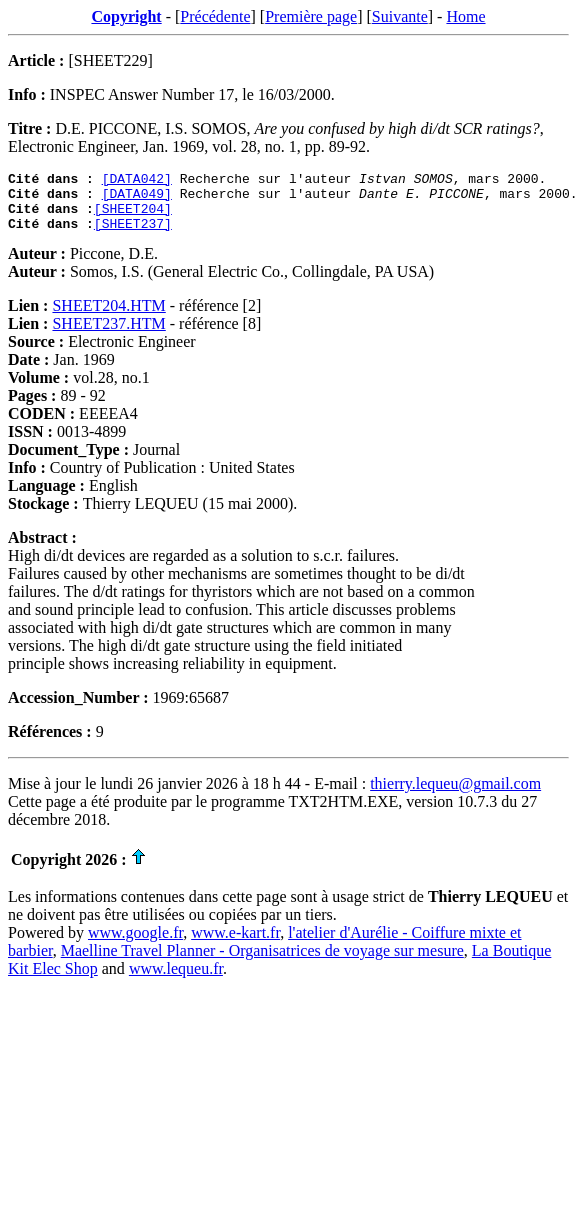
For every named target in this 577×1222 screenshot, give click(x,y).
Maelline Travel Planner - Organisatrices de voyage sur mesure (262, 962)
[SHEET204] (133, 217)
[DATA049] (137, 199)
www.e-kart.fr (235, 944)
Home (465, 16)
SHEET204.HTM (108, 317)
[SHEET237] (133, 235)
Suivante (400, 16)
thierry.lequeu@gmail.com (455, 795)
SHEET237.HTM (108, 335)
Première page (311, 16)
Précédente (215, 16)
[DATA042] (137, 181)
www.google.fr (135, 944)
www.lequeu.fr (176, 980)
